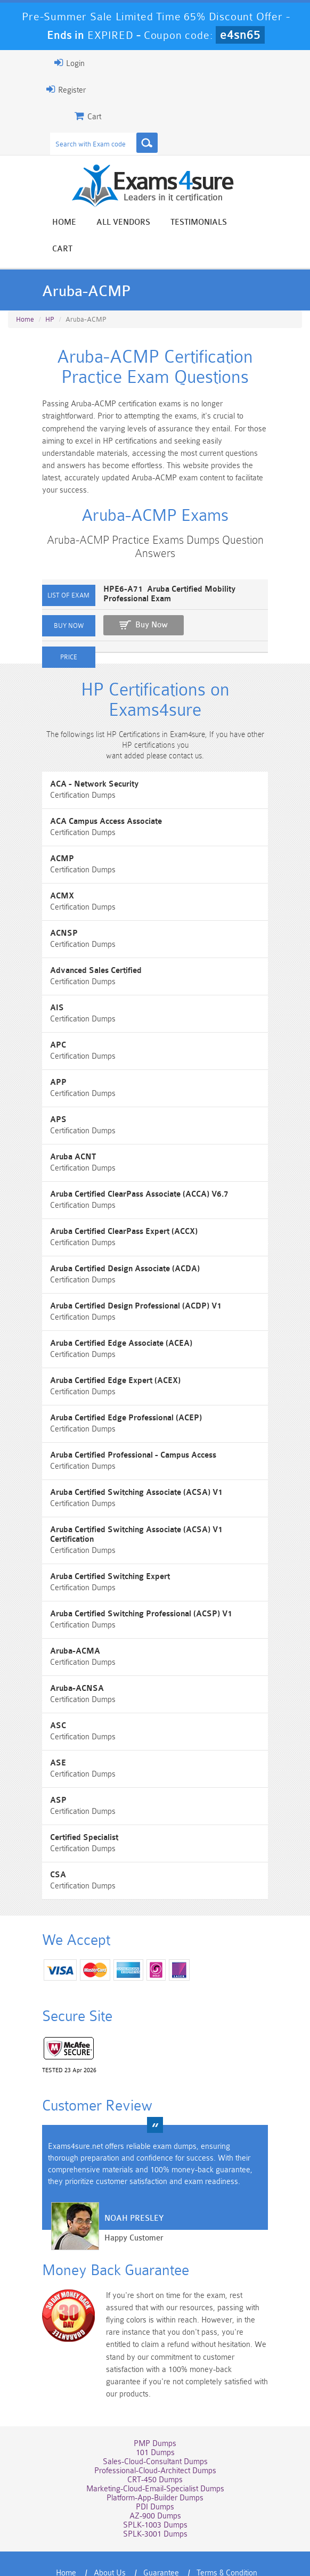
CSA (48, 1845)
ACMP (52, 838)
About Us (110, 2524)
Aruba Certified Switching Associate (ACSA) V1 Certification (149, 1509)
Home (64, 222)
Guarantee (161, 2524)
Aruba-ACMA (65, 1621)
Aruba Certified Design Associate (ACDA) (115, 1248)
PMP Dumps (155, 2394)
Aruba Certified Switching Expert (100, 1546)
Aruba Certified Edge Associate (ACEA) (111, 1323)
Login (60, 63)
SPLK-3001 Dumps (155, 2485)
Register (56, 89)
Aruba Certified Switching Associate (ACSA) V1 (126, 1472)
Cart (257, 222)
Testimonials (198, 222)
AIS (47, 987)
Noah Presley (124, 2190)
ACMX (52, 875)
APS (48, 1099)
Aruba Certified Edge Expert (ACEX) (105, 1360)
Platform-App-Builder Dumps (155, 2449)
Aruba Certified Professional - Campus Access (123, 1435)
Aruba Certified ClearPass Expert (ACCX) (114, 1211)
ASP (48, 1770)
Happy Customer (124, 2209)
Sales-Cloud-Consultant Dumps (155, 2412)
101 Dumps (155, 2403)
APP (48, 1062)
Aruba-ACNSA (67, 1658)
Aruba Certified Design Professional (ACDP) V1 (126, 1285)
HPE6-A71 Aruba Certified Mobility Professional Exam (160, 568)
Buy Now (142, 598)
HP (49, 293)
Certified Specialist (74, 1807)
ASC (48, 1695)
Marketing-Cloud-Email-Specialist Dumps (155, 2439)
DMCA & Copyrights (184, 2535)
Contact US (114, 2535)
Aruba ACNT (63, 1136)
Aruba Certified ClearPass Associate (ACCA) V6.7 (129, 1174)
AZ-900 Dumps (155, 2467)
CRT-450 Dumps (155, 2430)
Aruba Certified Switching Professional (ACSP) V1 (131, 1584)
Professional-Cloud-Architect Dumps (155, 2421)
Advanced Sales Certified (86, 950)
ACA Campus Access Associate (96, 801)
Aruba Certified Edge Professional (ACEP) (116, 1397)
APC (48, 1024)
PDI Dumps (155, 2458)
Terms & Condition (227, 2524)
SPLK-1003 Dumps (155, 2476)
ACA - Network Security (84, 763)
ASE (48, 1733)
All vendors (123, 222)
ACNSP (54, 913)
